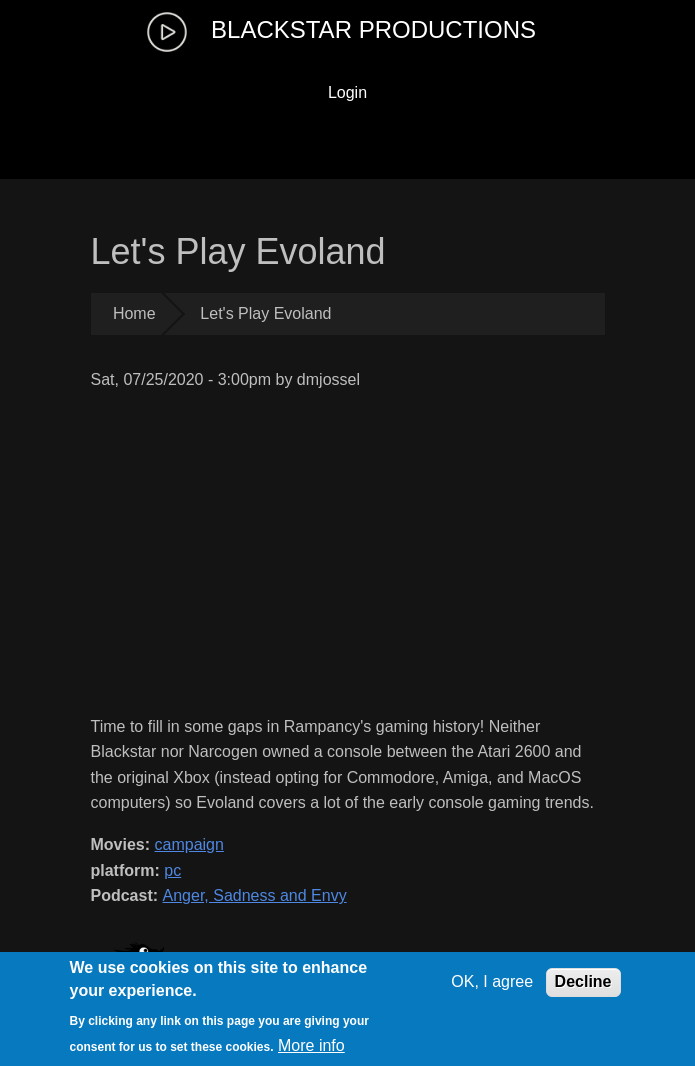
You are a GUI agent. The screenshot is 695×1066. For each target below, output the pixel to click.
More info (311, 1045)
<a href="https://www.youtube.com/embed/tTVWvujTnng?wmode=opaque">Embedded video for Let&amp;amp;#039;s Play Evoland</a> (348, 553)
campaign (189, 844)
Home (134, 313)
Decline (583, 981)
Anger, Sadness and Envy (255, 895)
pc (172, 870)
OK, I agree (492, 981)
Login (347, 92)
